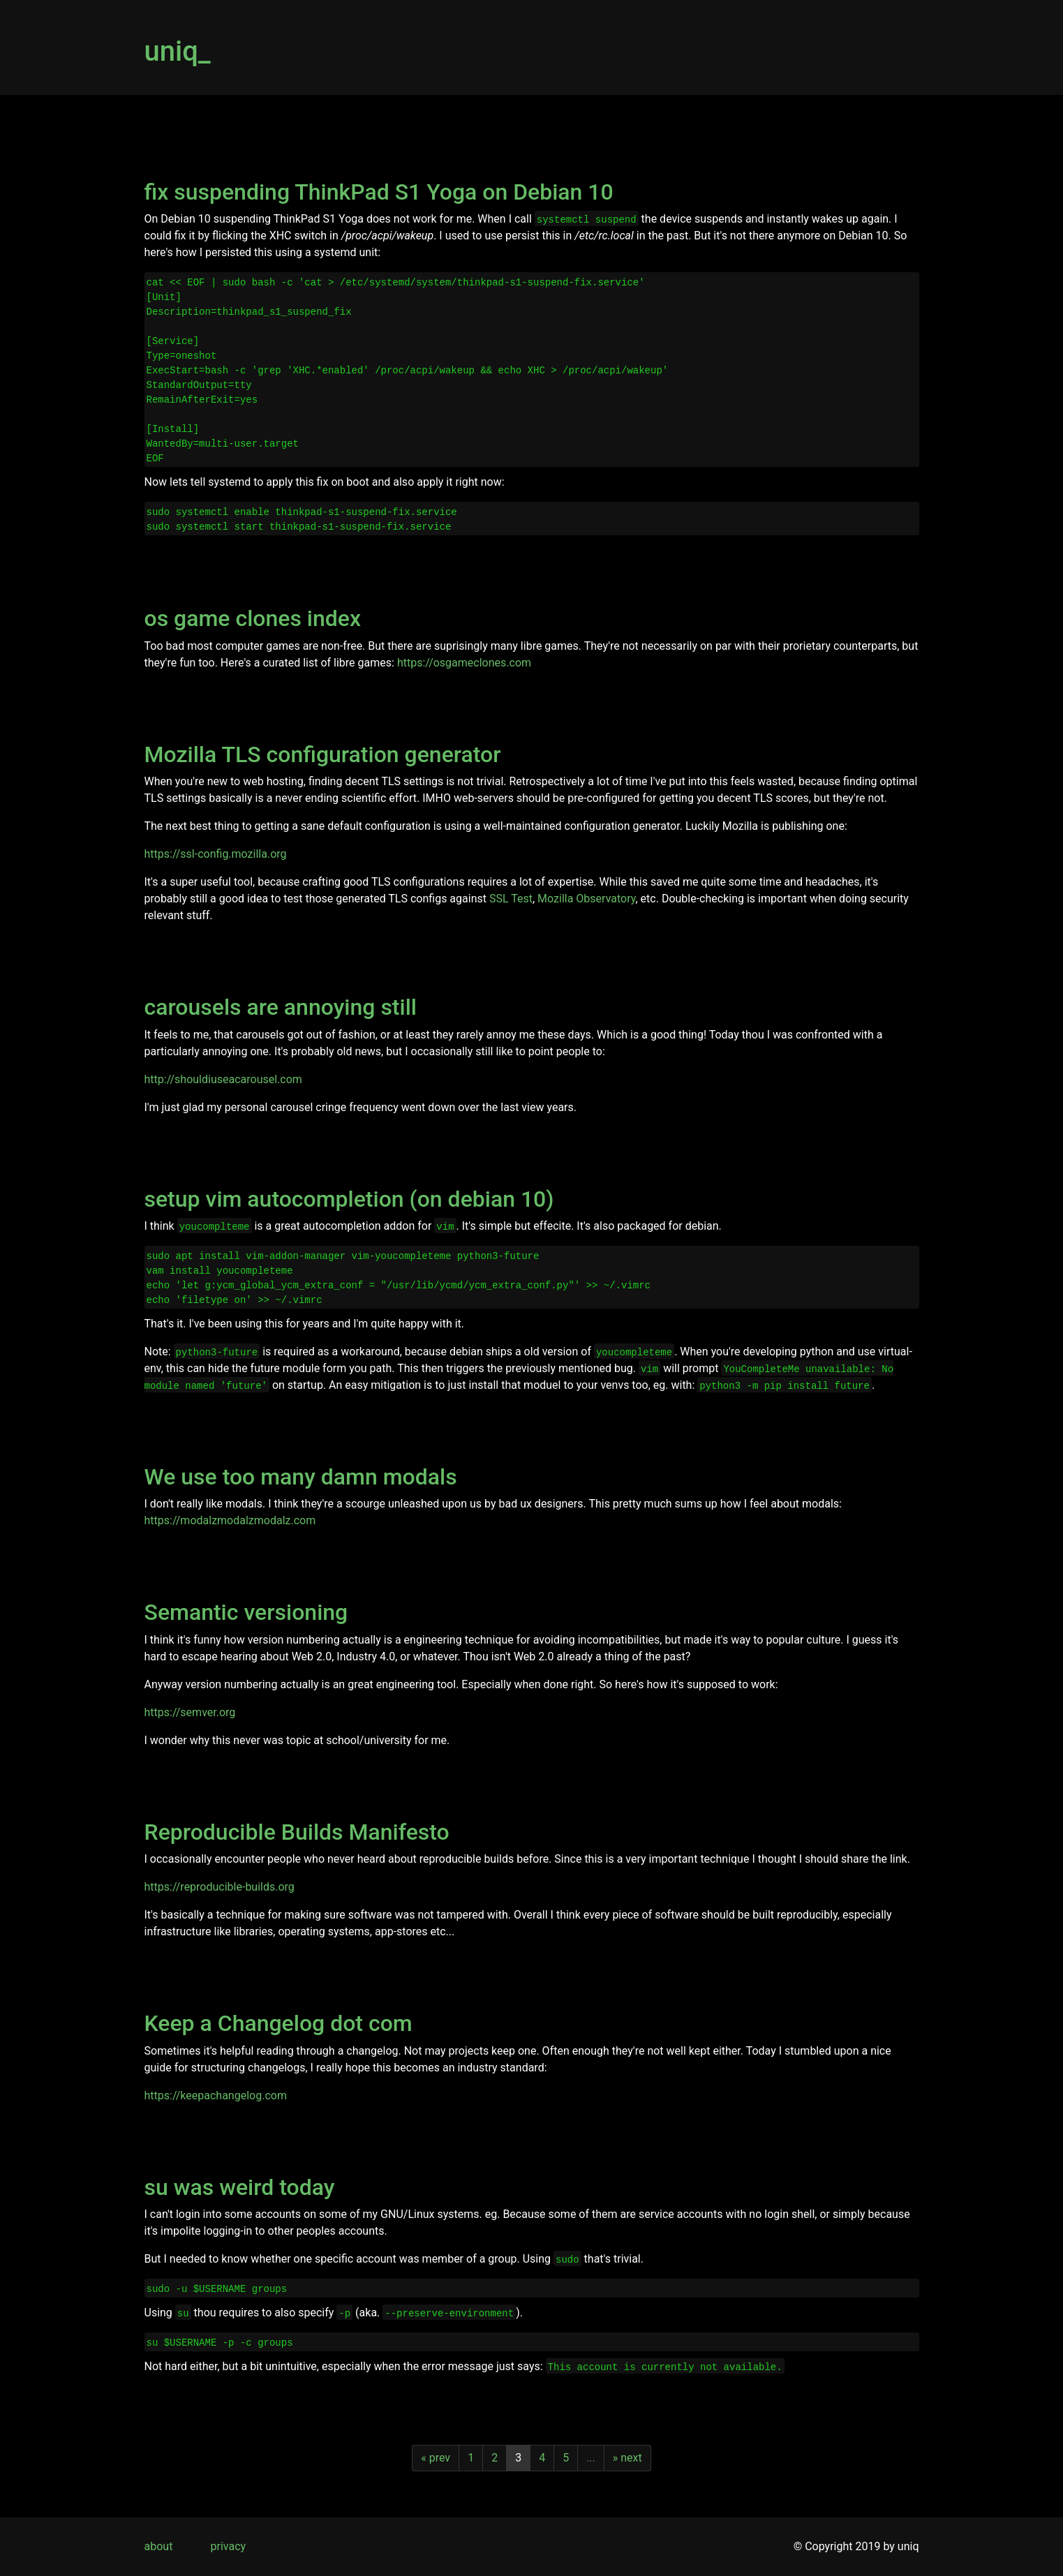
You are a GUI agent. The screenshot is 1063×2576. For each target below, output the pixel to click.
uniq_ (177, 51)
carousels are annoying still (280, 1007)
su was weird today (239, 2187)
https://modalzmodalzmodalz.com (230, 1520)
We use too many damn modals (300, 1477)
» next (627, 2457)
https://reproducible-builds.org (219, 1886)
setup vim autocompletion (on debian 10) (349, 1199)
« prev (435, 2457)
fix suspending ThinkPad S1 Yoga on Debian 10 (379, 192)
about (158, 2546)
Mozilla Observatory (586, 898)
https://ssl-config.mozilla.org (215, 854)
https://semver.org (190, 1712)
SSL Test (511, 898)
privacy (228, 2546)
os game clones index (253, 618)
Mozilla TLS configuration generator (322, 754)
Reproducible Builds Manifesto (296, 1832)
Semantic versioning (246, 1612)
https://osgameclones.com (464, 662)
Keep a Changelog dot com (278, 2023)
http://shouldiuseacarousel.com (223, 1079)
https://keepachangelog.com (215, 2095)
